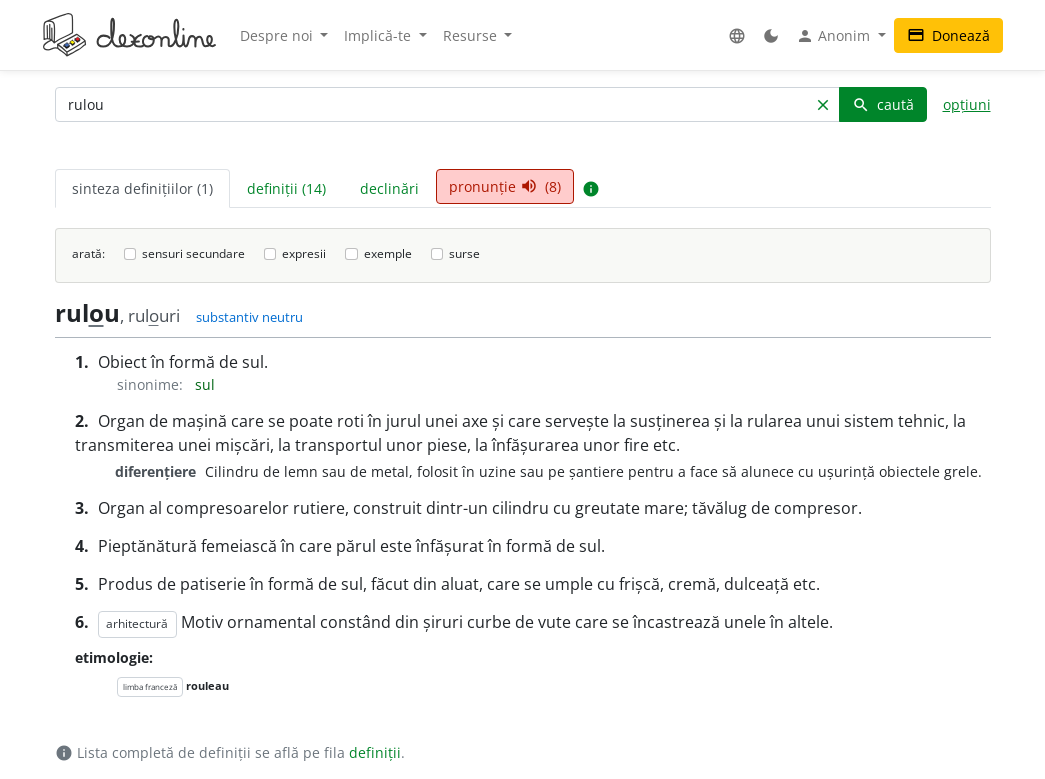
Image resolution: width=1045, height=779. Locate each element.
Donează (948, 35)
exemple (388, 253)
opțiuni (967, 104)
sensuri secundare (193, 253)
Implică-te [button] (379, 35)
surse (464, 253)
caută (883, 104)
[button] (737, 35)
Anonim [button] (835, 36)
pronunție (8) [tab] (505, 186)
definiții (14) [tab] (286, 188)
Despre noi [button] (278, 35)
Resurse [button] (472, 35)
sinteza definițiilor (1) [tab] (142, 188)
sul (205, 384)
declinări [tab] (389, 188)
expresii (304, 253)
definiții (375, 752)
